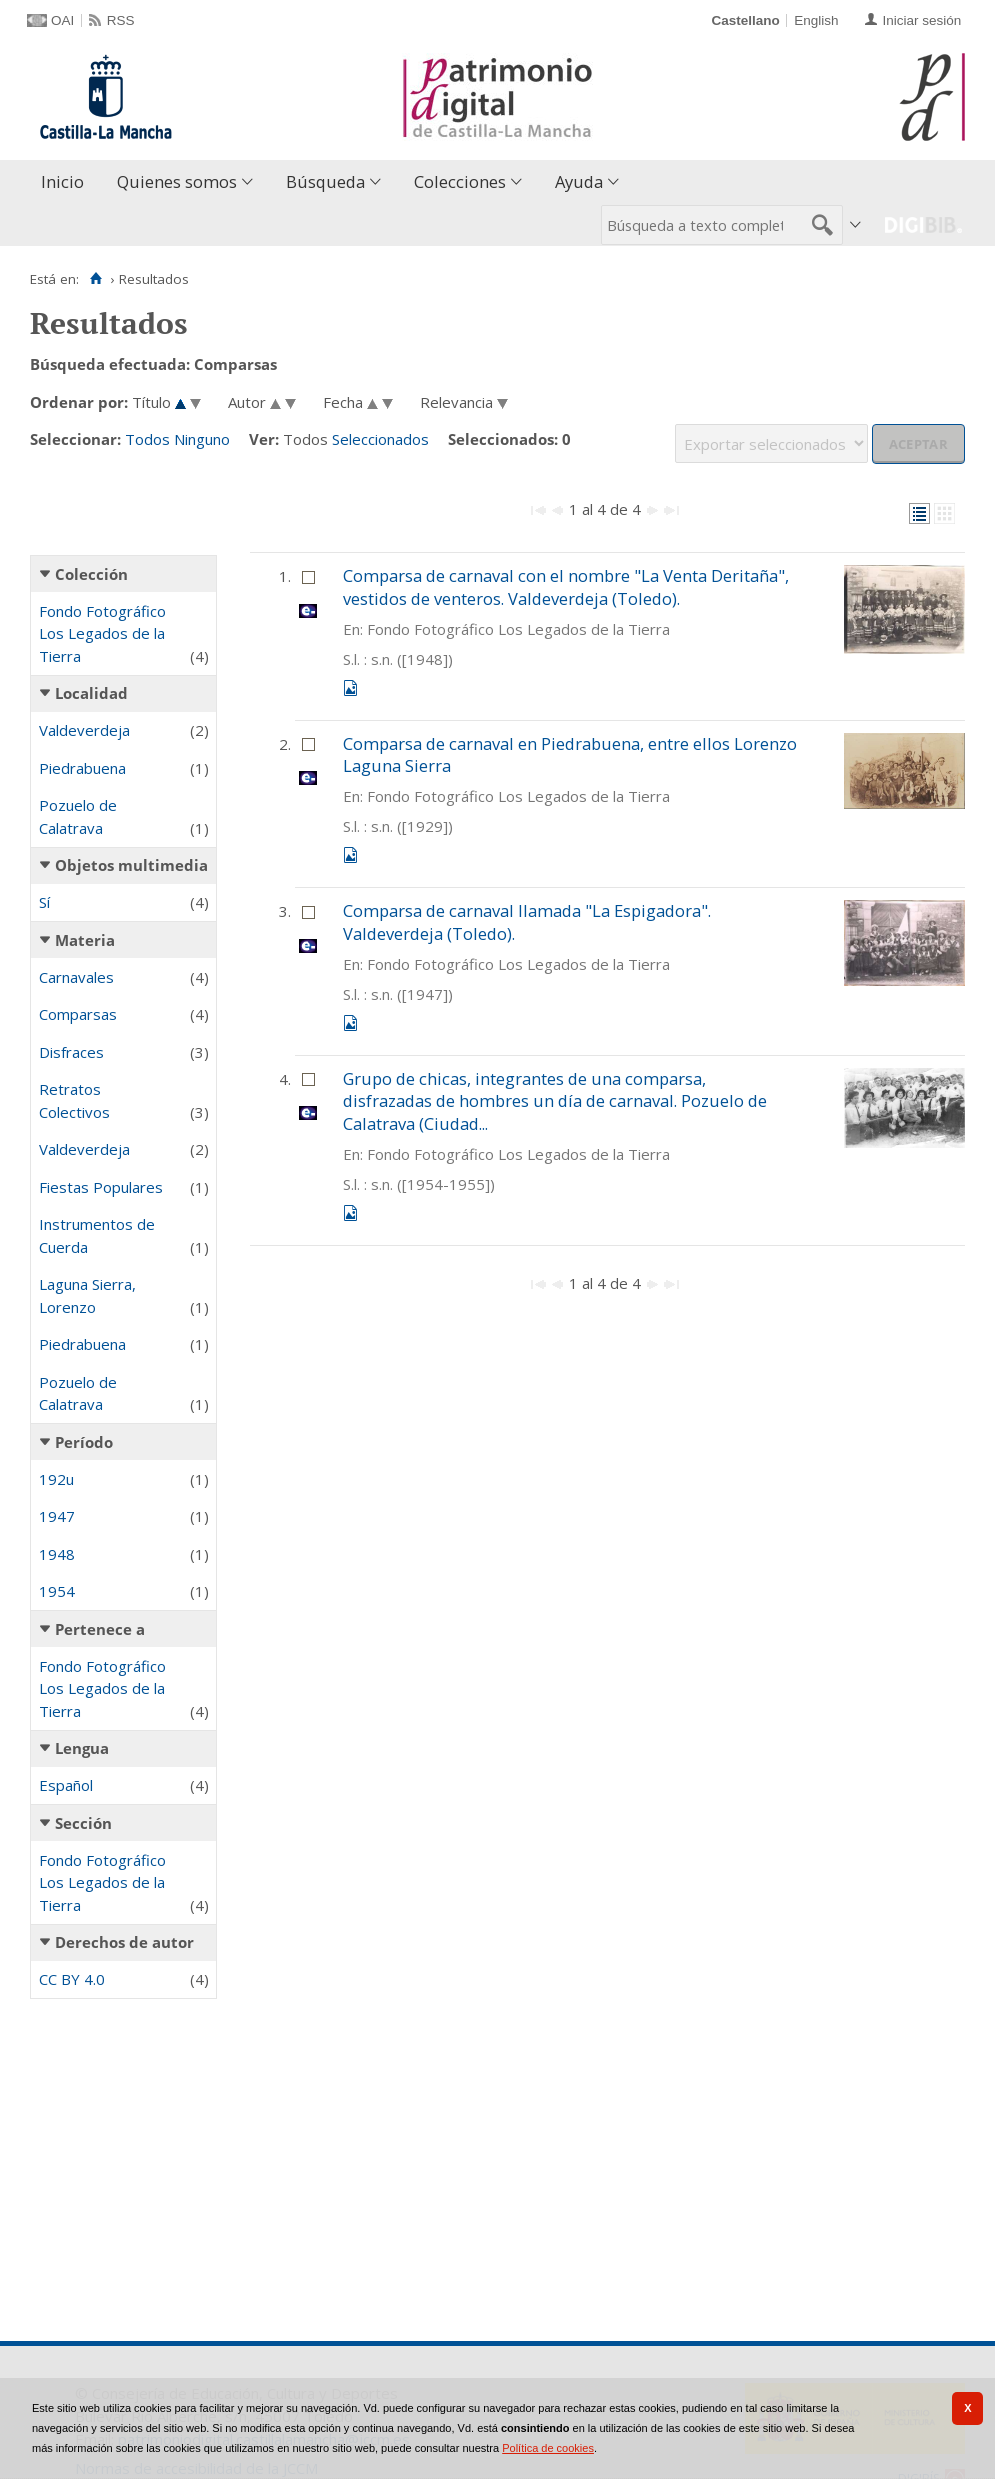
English (816, 20)
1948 (57, 1554)
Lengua (82, 1748)
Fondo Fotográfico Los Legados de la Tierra (102, 633)
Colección (91, 574)
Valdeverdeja (84, 730)
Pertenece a (100, 1629)
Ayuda (579, 181)
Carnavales (76, 977)
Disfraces (71, 1052)
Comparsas (78, 1014)
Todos (147, 439)
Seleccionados (380, 439)
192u (56, 1479)
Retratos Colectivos (74, 1100)
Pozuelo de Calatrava (78, 816)
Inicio (62, 181)
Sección (83, 1823)
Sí (44, 902)
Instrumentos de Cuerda (97, 1235)
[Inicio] (95, 279)
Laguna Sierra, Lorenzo (87, 1295)
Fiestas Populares (101, 1187)
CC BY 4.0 (72, 1979)
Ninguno (202, 439)
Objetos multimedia (131, 865)
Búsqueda (325, 181)
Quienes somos (177, 181)
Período (84, 1442)
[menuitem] (67, 182)
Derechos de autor (124, 1942)
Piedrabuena (82, 768)
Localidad (91, 693)
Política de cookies (548, 2448)
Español (66, 1785)
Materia (85, 940)
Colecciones (460, 181)
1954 (57, 1591)
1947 (57, 1516)
